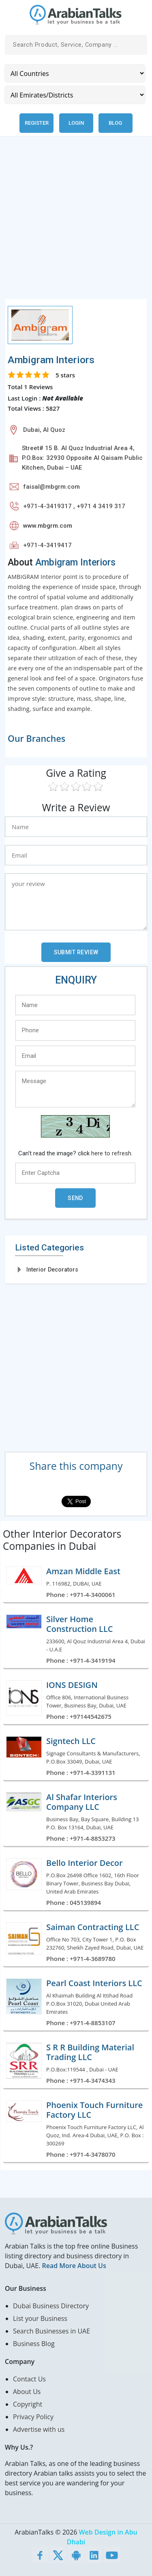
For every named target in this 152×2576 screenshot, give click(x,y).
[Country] (75, 73)
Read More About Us (74, 2265)
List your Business (40, 2318)
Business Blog (34, 2343)
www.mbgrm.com (47, 525)
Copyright (27, 2404)
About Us (27, 2391)
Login (76, 123)
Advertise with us (38, 2429)
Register (37, 123)
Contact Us (29, 2379)
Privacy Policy (33, 2416)
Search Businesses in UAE (51, 2331)
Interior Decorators (52, 1269)
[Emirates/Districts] (75, 95)
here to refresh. (112, 1153)
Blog (115, 123)
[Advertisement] (76, 222)
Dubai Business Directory (51, 2305)
